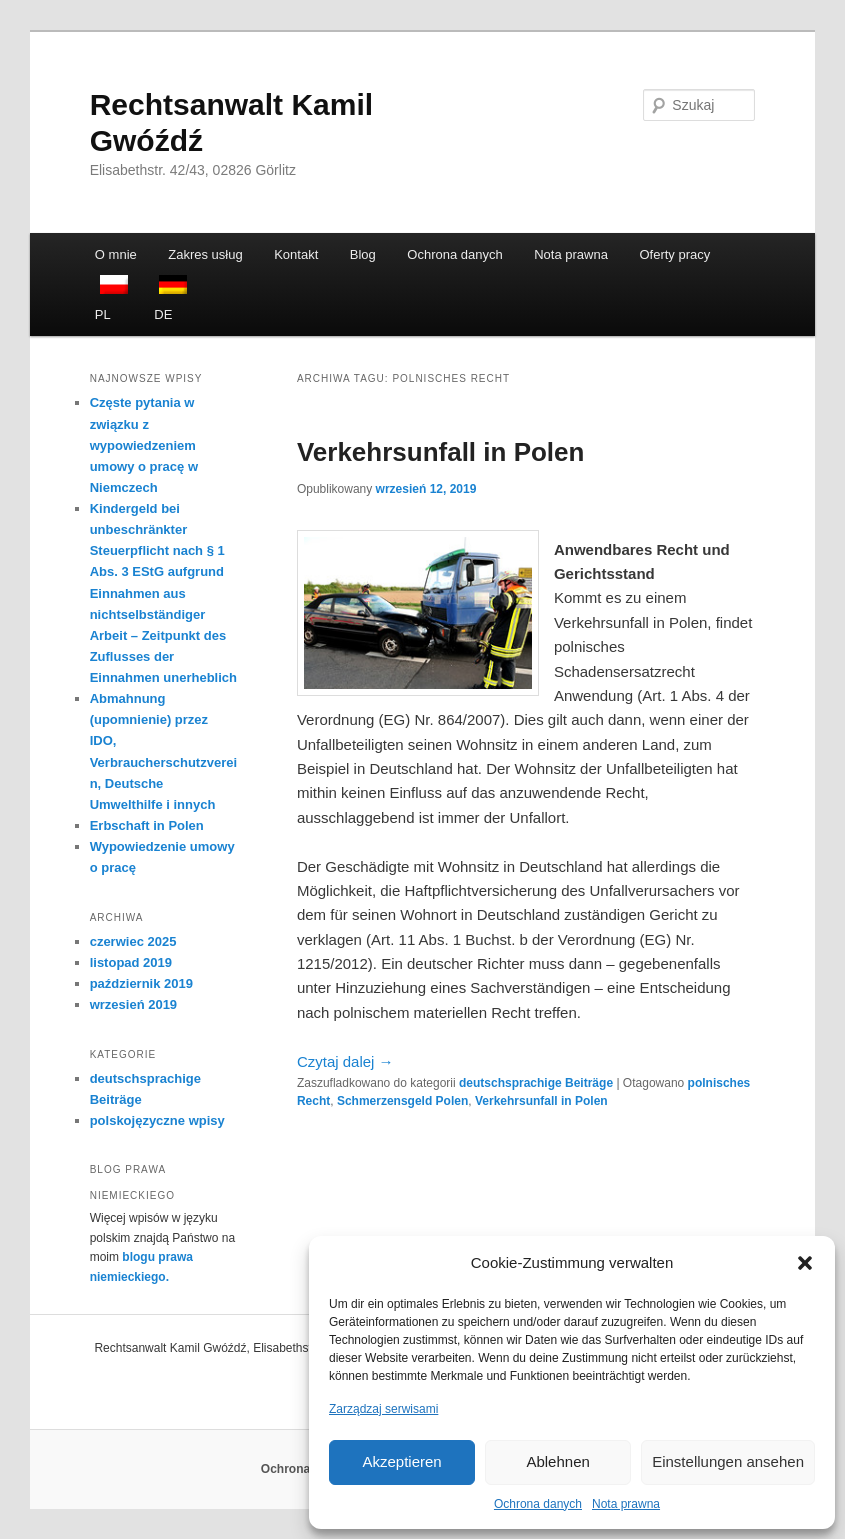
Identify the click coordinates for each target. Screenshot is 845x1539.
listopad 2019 (131, 962)
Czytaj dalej (345, 1061)
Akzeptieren (401, 1461)
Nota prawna (626, 1504)
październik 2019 (141, 983)
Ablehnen (557, 1461)
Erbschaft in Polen (147, 825)
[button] (805, 1263)
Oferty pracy (674, 254)
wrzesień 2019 (133, 1004)
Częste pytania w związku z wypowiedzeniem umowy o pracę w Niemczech (144, 445)
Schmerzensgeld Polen (402, 1101)
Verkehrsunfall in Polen (441, 452)
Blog (363, 254)
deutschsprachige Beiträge (536, 1083)
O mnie (116, 254)
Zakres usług (205, 254)
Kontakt (296, 254)
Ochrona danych (538, 1504)
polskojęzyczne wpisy (157, 1120)
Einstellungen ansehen (728, 1461)
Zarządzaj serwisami (383, 1409)
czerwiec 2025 (133, 941)
